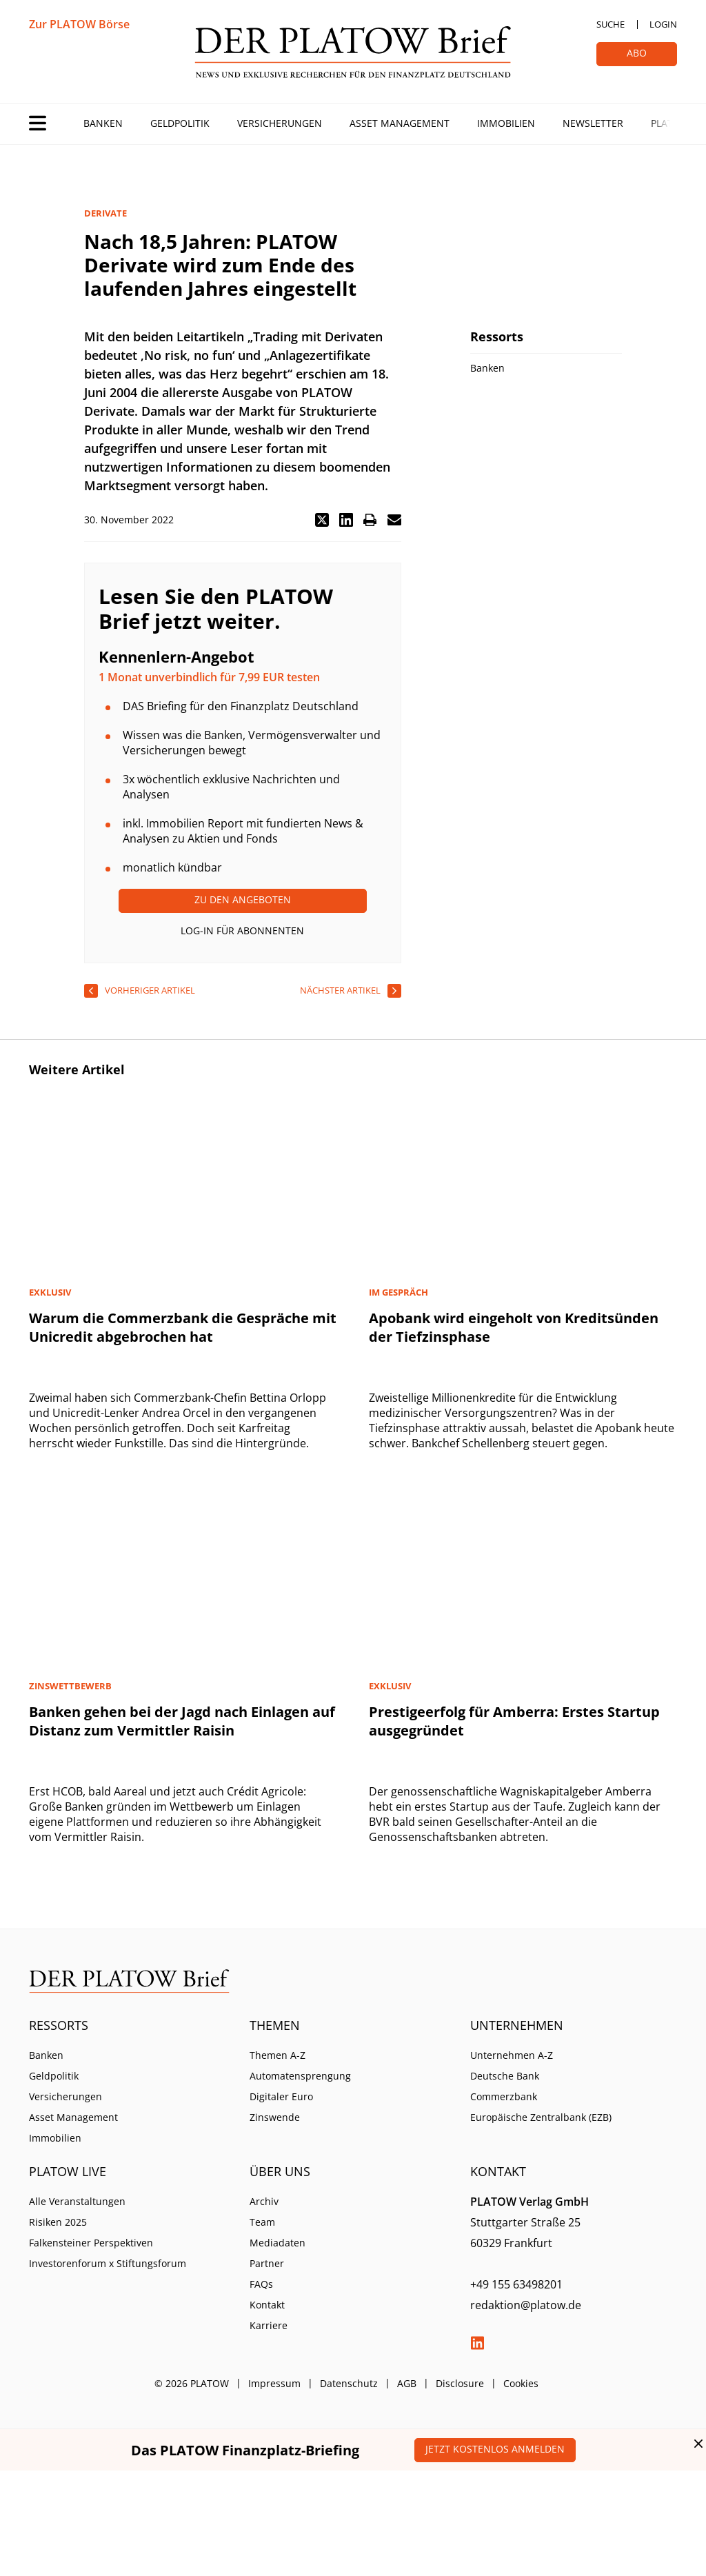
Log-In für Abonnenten (242, 930)
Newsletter (593, 123)
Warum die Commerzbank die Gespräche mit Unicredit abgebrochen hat (182, 1327)
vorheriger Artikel (150, 990)
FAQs (261, 2284)
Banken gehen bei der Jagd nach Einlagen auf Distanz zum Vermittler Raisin (182, 1721)
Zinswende (275, 2117)
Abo (637, 52)
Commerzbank (503, 2096)
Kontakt (267, 2304)
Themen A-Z (277, 2055)
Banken (103, 123)
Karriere (269, 2325)
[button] (322, 520)
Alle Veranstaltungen (77, 2201)
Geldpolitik (180, 123)
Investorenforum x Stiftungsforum (107, 2263)
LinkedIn (477, 2343)
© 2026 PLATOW (191, 2383)
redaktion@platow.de (525, 2305)
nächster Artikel (340, 990)
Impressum (274, 2383)
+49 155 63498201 (516, 2284)
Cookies (520, 2383)
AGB (406, 2383)
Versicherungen (279, 123)
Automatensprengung (300, 2075)
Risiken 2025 (58, 2221)
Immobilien (506, 123)
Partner (267, 2263)
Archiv (264, 2201)
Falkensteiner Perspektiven (91, 2242)
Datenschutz (349, 2383)
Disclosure (460, 2383)
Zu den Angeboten (242, 899)
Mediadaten (277, 2242)
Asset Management (400, 123)
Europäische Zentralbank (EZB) (541, 2117)
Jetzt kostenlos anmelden (495, 2448)
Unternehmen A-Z (511, 2055)
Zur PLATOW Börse (79, 24)
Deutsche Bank (504, 2075)
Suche (610, 24)
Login (663, 24)
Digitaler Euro (281, 2096)
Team (262, 2221)
